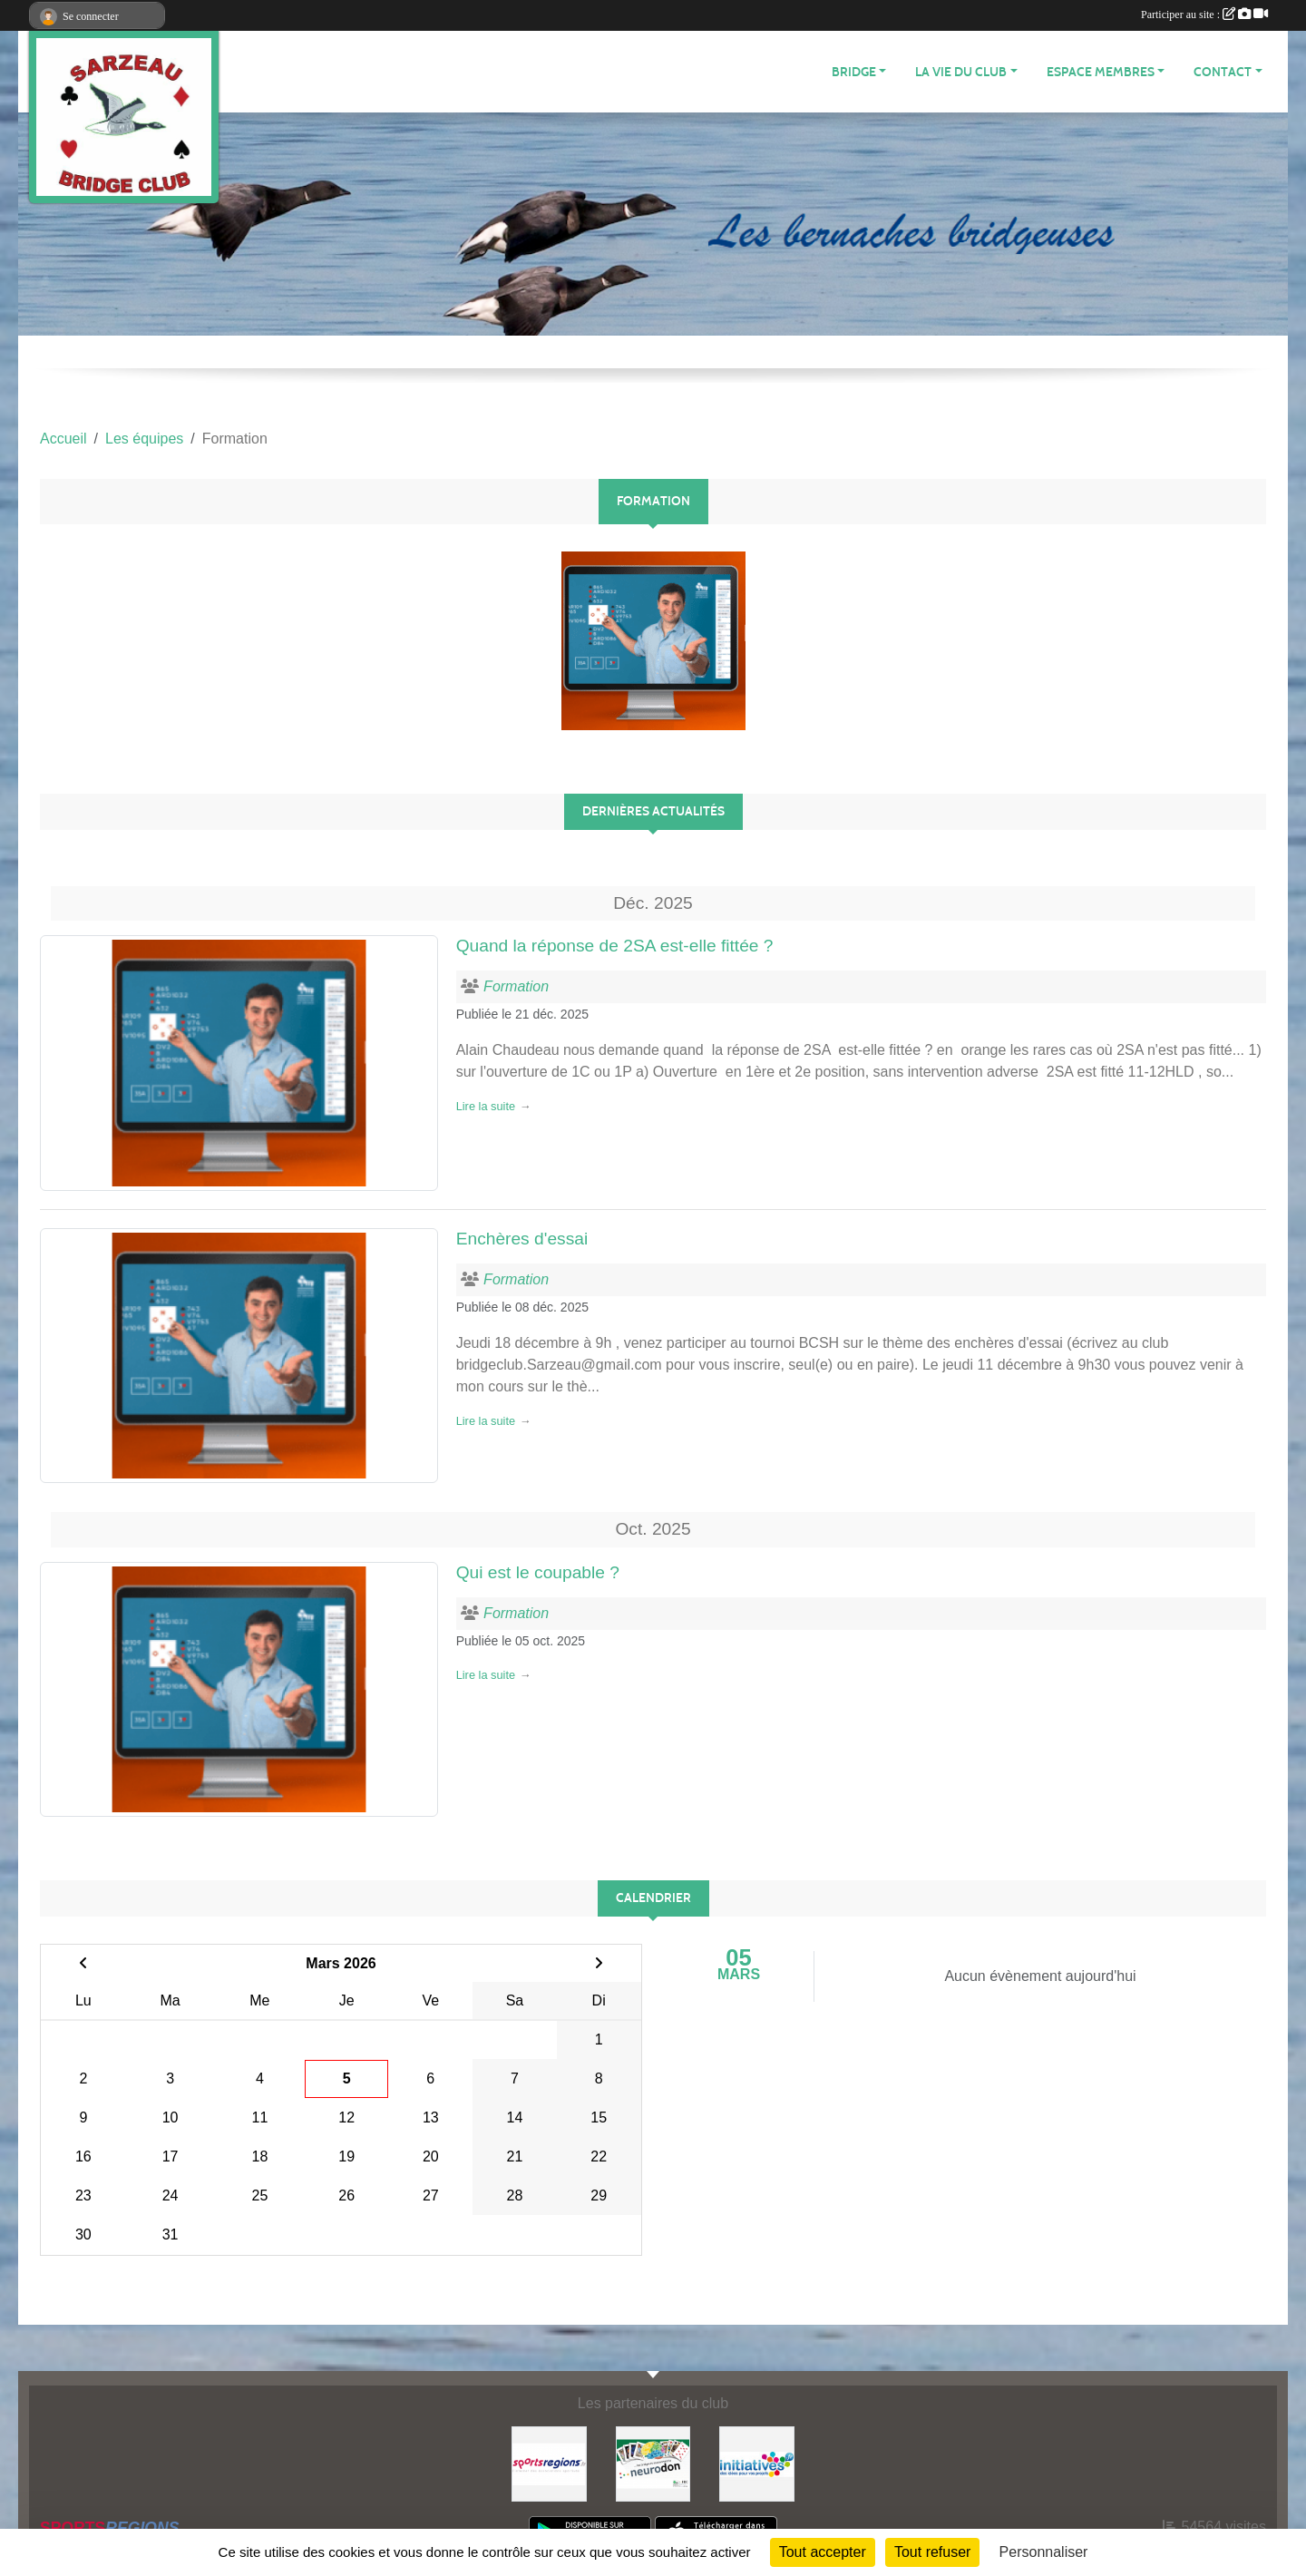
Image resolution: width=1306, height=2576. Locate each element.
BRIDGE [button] (854, 72)
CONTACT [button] (1223, 72)
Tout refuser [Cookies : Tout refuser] (932, 2552)
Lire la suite (485, 1106)
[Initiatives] (756, 2463)
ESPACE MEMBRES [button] (1101, 72)
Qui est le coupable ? (537, 1572)
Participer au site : (1204, 14)
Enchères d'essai (522, 1238)
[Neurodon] (653, 2463)
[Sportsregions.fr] (549, 2463)
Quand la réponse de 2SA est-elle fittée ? (615, 945)
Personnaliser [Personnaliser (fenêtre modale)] (1043, 2552)
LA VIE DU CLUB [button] (961, 72)
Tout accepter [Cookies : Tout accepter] (822, 2552)
